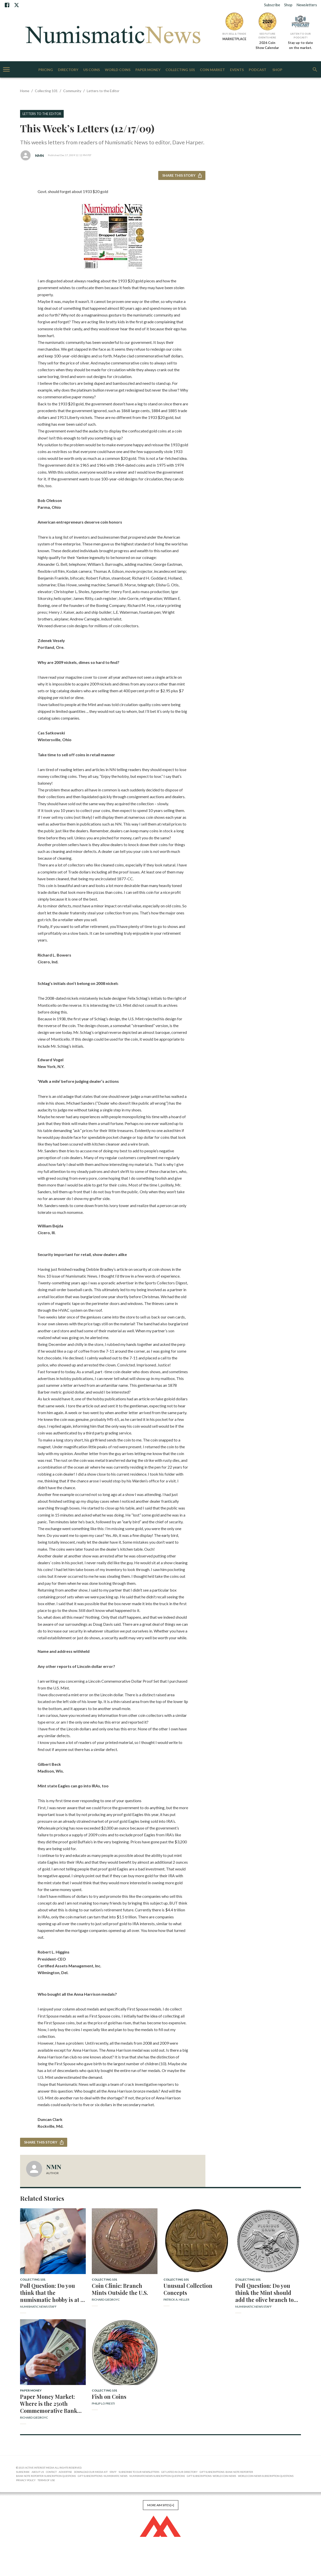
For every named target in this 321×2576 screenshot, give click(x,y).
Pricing (45, 70)
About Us (38, 2471)
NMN (39, 155)
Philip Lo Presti (103, 2403)
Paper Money (148, 70)
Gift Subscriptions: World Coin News (211, 2475)
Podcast (257, 70)
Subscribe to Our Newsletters (139, 2471)
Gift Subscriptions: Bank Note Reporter (226, 2471)
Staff (113, 2471)
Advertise (65, 2471)
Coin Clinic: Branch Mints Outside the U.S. (120, 2289)
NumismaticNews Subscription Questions (157, 2475)
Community (72, 91)
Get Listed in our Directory (179, 2471)
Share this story (181, 175)
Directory (68, 70)
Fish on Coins (109, 2396)
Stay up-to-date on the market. (300, 45)
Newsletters (306, 5)
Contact (51, 2471)
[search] (315, 70)
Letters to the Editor (103, 91)
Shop (288, 5)
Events (237, 70)
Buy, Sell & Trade (234, 33)
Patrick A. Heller (176, 2299)
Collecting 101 (180, 70)
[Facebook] (7, 5)
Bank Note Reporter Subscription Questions (46, 2475)
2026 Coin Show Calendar (267, 45)
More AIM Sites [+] (160, 2505)
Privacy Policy (26, 2480)
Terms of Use (46, 2480)
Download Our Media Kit (91, 2471)
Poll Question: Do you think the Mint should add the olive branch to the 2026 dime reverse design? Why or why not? (267, 2292)
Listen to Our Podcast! (300, 35)
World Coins (117, 70)
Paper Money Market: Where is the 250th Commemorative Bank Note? (48, 2403)
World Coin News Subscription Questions (265, 2475)
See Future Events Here (267, 35)
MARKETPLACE (234, 39)
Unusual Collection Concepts (188, 2289)
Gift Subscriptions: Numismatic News (102, 2475)
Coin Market (212, 70)
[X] (16, 5)
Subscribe (272, 5)
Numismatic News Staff (38, 2306)
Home (24, 91)
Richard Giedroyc (106, 2299)
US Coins (91, 70)
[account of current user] (6, 69)
